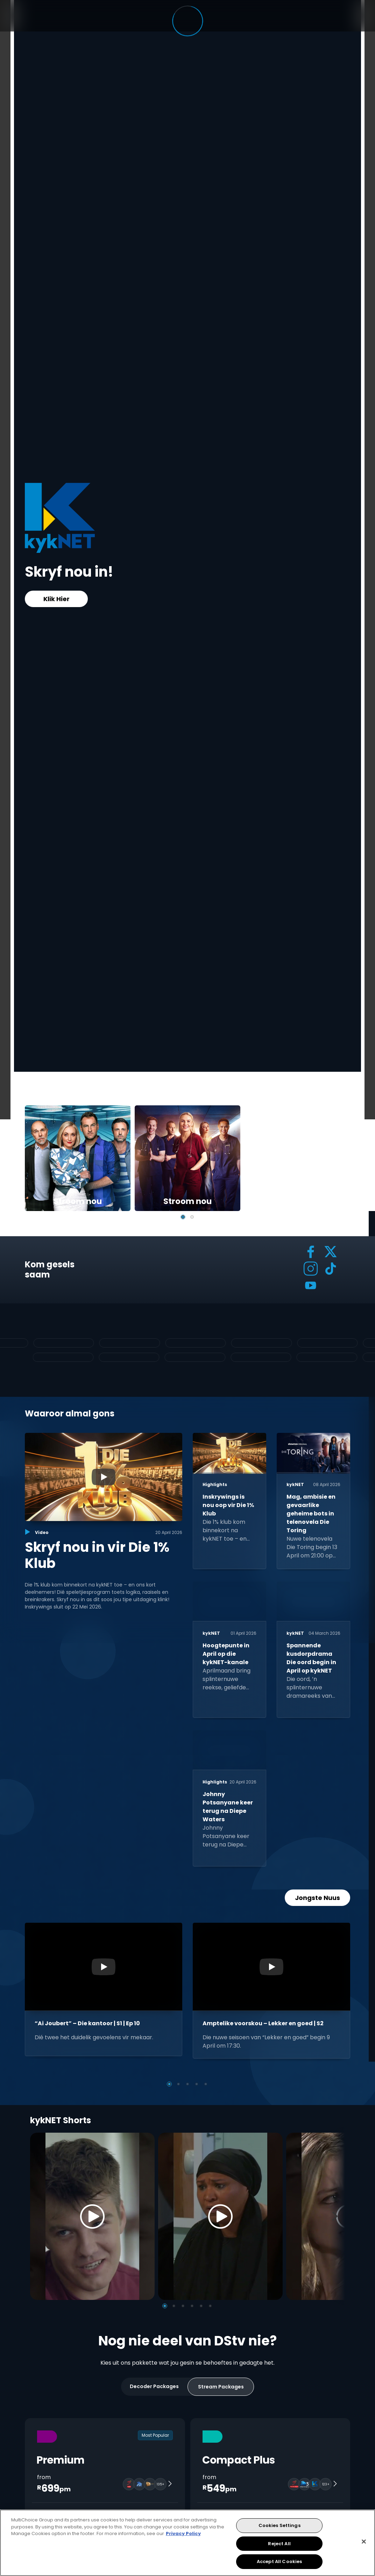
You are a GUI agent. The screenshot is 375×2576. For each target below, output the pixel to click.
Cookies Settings (279, 2525)
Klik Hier (56, 598)
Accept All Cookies (279, 2561)
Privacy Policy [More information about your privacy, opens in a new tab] (183, 2533)
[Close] (364, 2541)
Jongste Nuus (317, 1897)
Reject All (279, 2543)
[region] (187, 2543)
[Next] (337, 2216)
